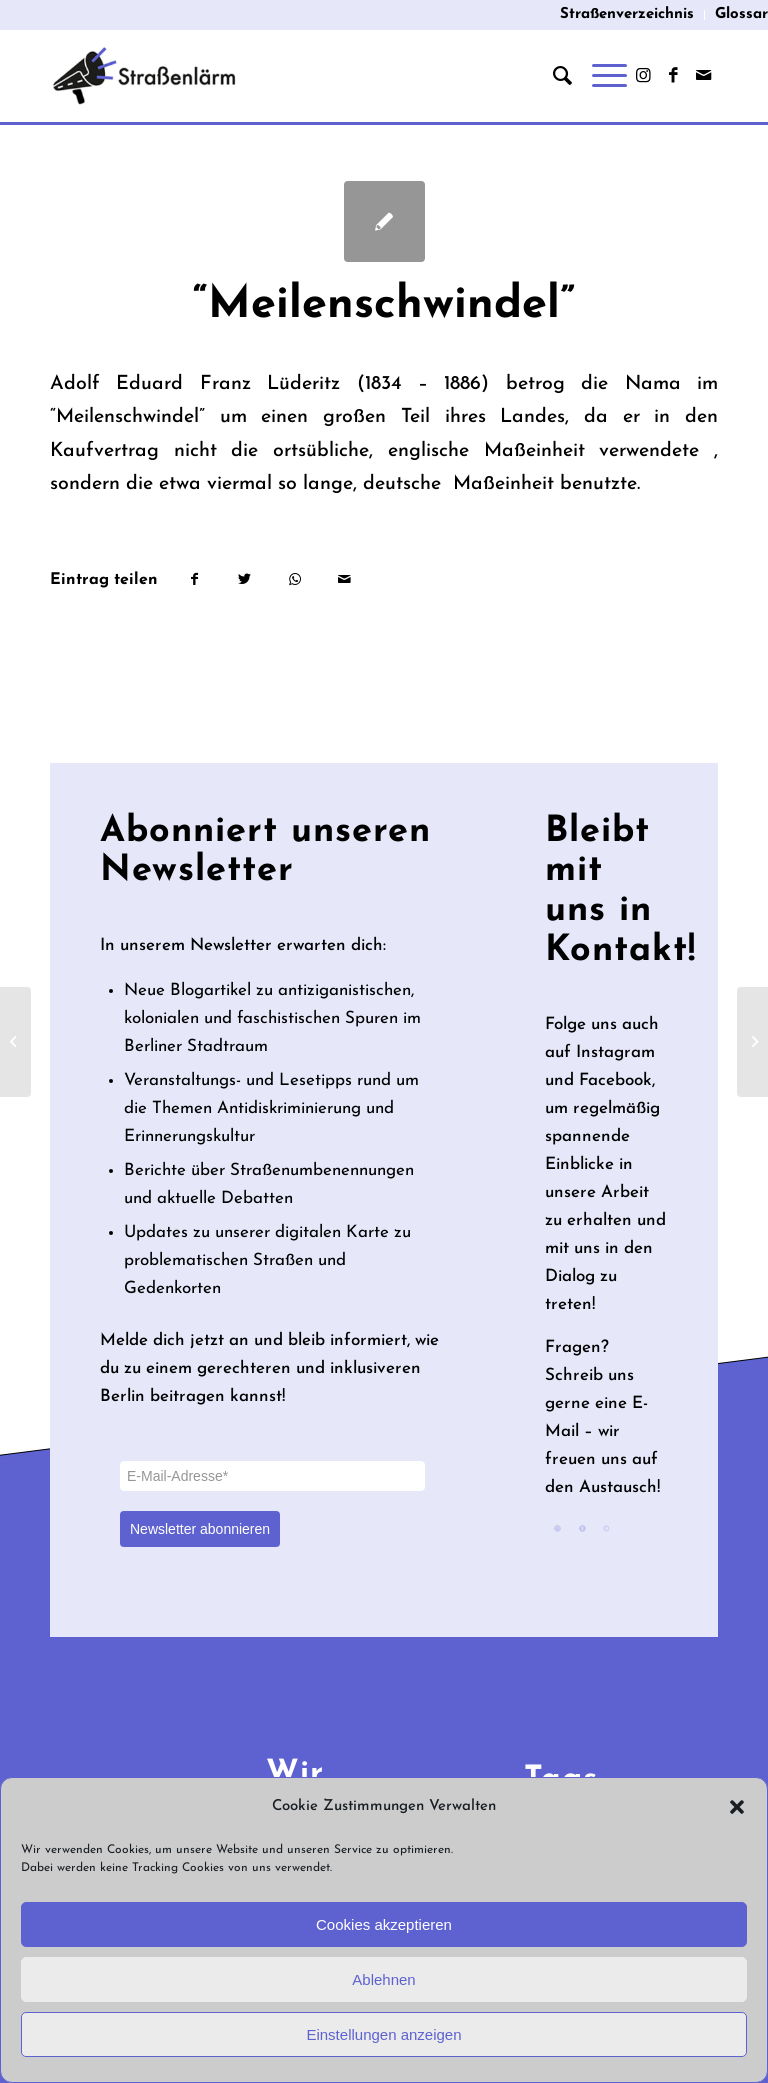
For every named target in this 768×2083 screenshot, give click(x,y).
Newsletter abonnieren (200, 1529)
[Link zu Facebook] (673, 76)
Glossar (741, 14)
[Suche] (552, 76)
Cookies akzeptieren (384, 1924)
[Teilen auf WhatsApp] (294, 580)
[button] (737, 1807)
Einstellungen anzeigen (383, 2034)
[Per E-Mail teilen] (344, 580)
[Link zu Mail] (703, 76)
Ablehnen (383, 1979)
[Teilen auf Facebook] (194, 580)
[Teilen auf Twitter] (244, 580)
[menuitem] (627, 15)
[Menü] (599, 76)
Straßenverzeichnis (627, 14)
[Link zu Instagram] (643, 76)
